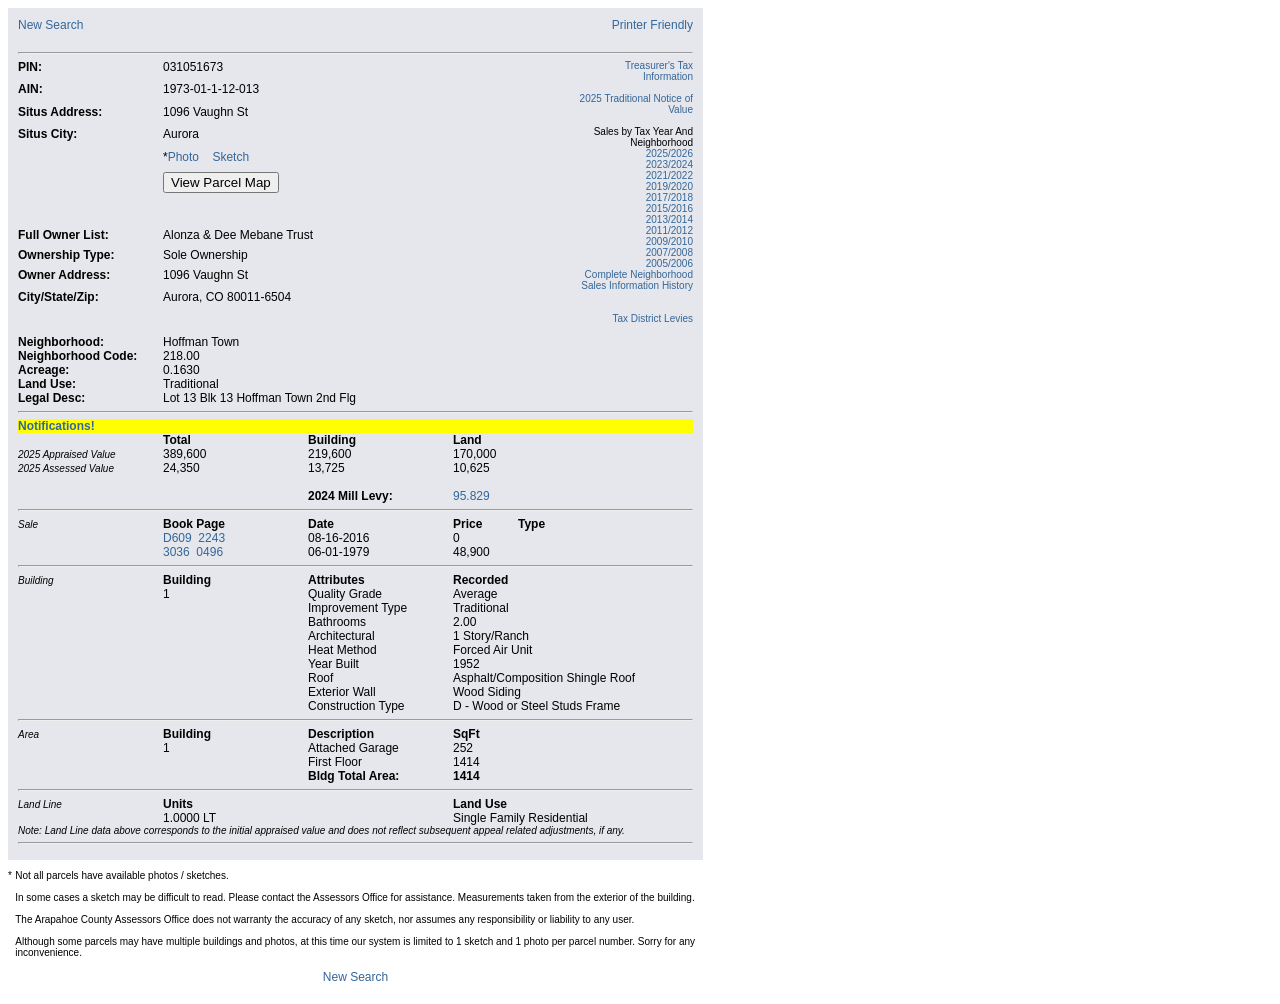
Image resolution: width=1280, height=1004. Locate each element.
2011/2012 (669, 230)
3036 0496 (193, 552)
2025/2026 (669, 153)
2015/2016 (669, 208)
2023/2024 (669, 164)
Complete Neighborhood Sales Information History (637, 280)
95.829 (471, 496)
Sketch (230, 157)
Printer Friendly (652, 25)
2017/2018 (669, 197)
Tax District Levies (652, 318)
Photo (183, 157)
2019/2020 (669, 186)
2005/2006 (669, 263)
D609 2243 (194, 538)
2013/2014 (669, 219)
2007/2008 (669, 252)
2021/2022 (669, 175)
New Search (50, 25)
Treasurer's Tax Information (659, 71)
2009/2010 (669, 241)
